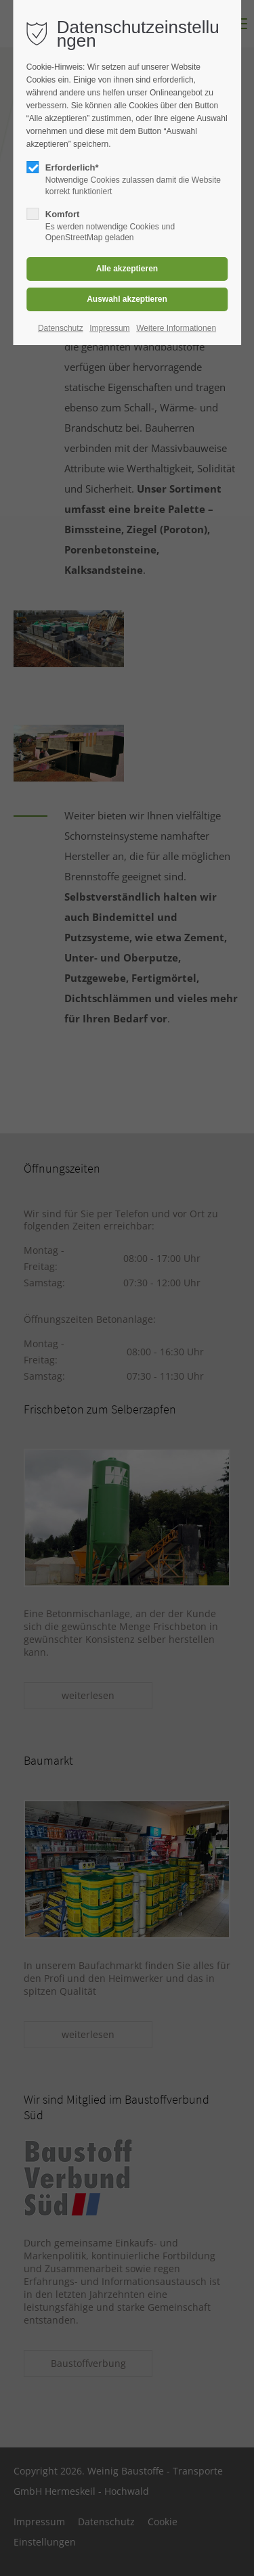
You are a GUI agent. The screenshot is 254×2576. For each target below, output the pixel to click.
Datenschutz (60, 328)
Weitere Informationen (176, 328)
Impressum (109, 328)
